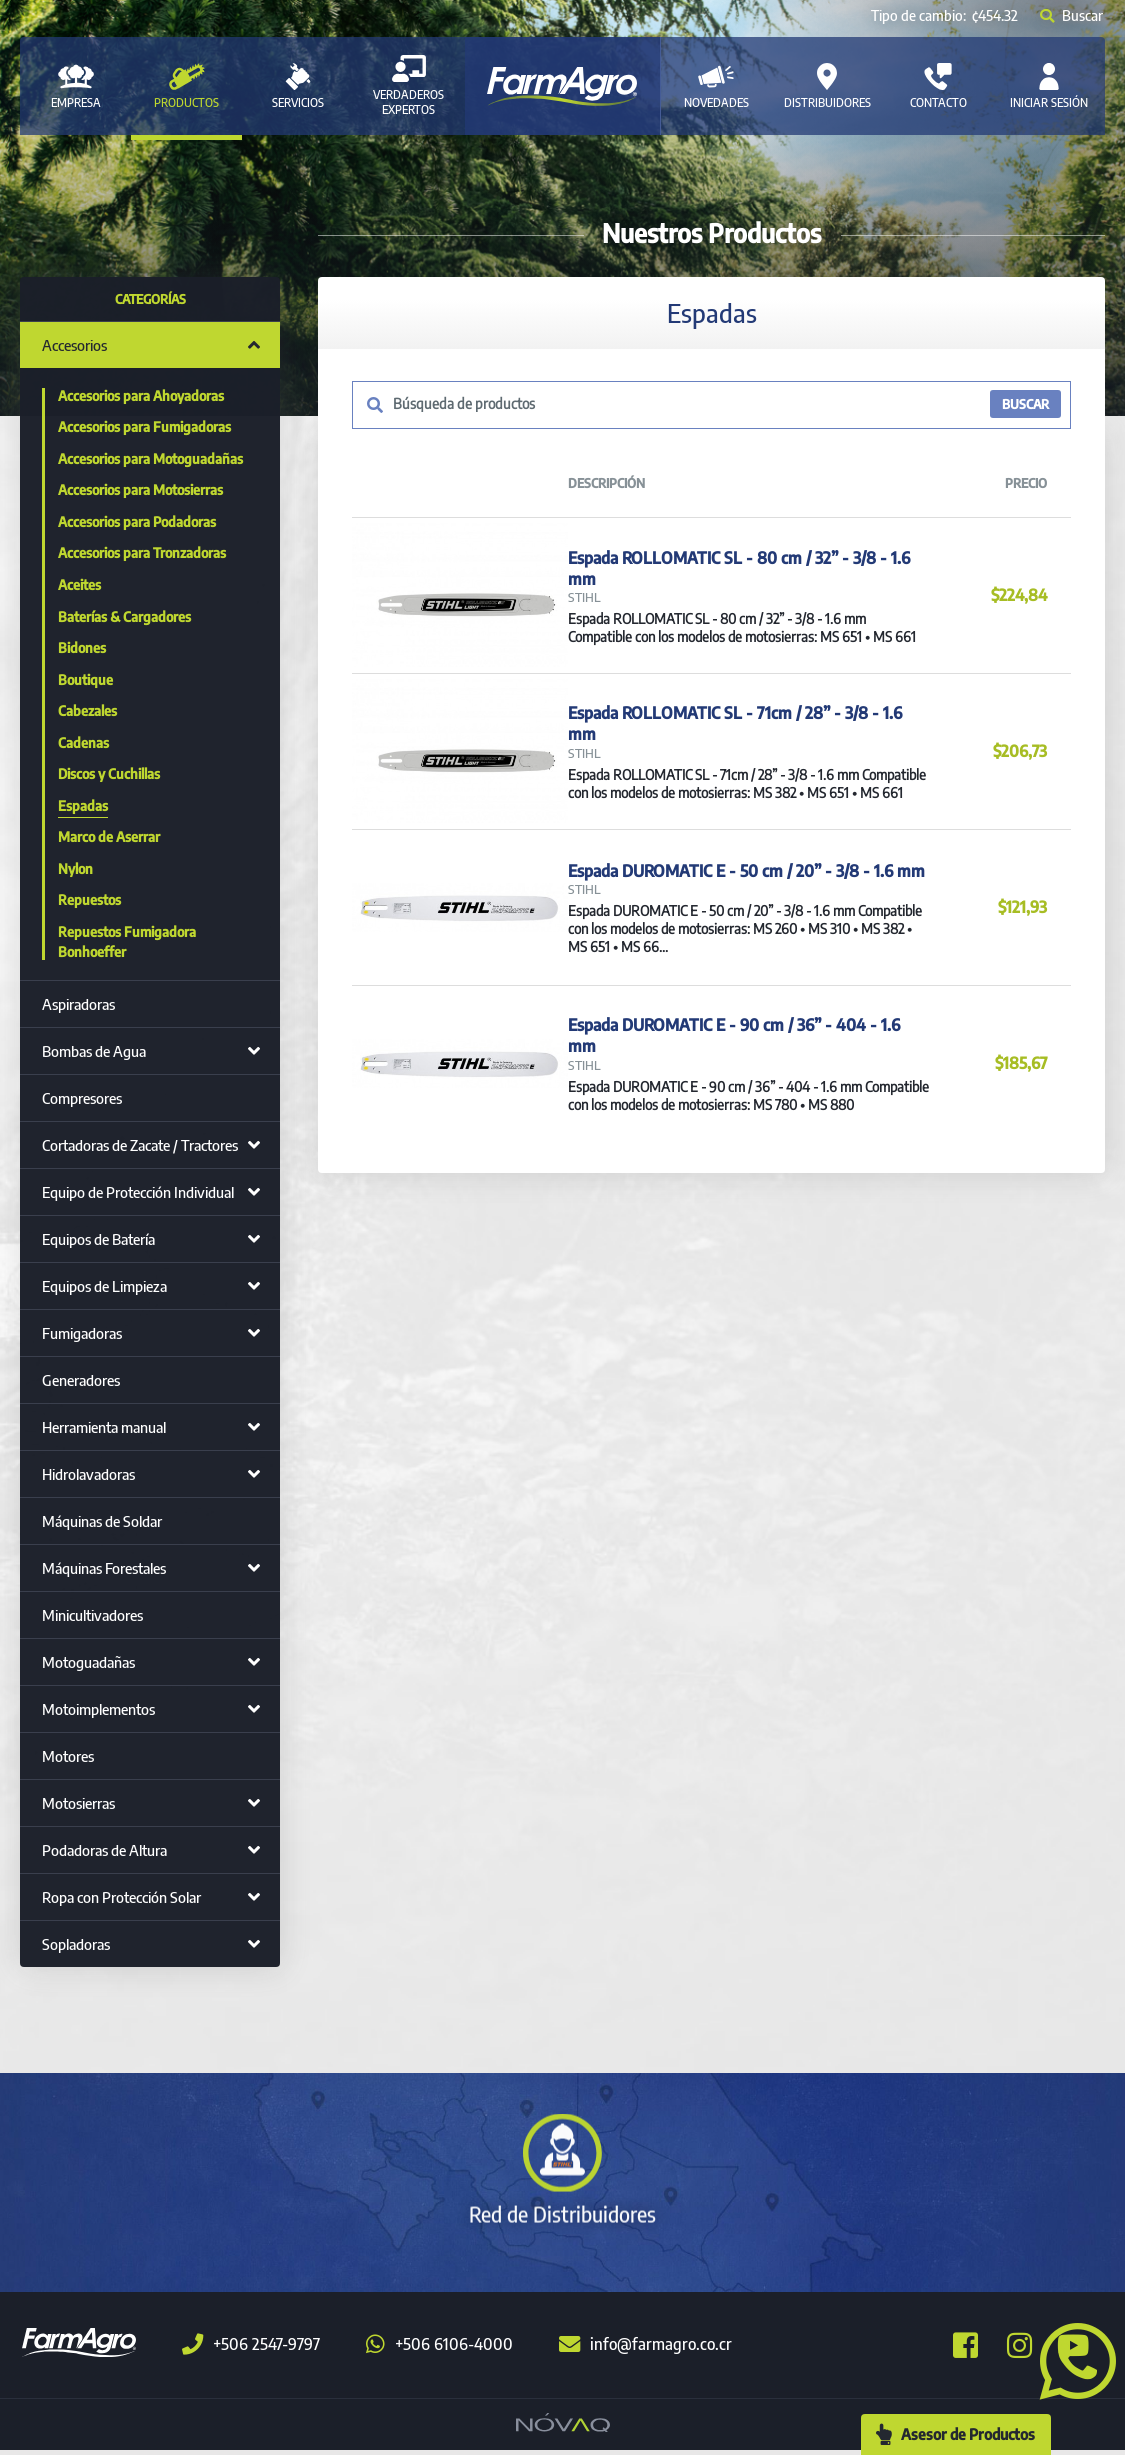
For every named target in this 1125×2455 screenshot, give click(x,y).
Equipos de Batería (98, 1239)
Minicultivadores (92, 1615)
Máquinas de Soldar (102, 1521)
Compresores (82, 1098)
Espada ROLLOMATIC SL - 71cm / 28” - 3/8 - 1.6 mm (744, 777)
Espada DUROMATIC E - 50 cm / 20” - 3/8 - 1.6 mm (743, 960)
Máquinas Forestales (104, 1568)
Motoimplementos (98, 1709)
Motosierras (78, 1803)
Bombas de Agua (94, 1051)
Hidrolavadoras (88, 1474)
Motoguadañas (88, 1662)
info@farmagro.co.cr (645, 2349)
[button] (1070, 2359)
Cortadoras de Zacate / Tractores (140, 1145)
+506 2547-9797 (251, 2349)
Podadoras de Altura (104, 1850)
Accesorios (74, 345)
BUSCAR (1024, 405)
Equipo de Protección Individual (138, 1192)
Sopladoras (76, 1944)
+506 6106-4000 (439, 2349)
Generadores (81, 1380)
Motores (68, 1756)
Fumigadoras (82, 1333)
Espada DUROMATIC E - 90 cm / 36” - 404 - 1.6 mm (745, 1161)
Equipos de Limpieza (104, 1286)
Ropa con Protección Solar (121, 1897)
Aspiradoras (78, 1004)
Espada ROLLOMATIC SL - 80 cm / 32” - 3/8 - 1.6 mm (734, 585)
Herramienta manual (104, 1427)
